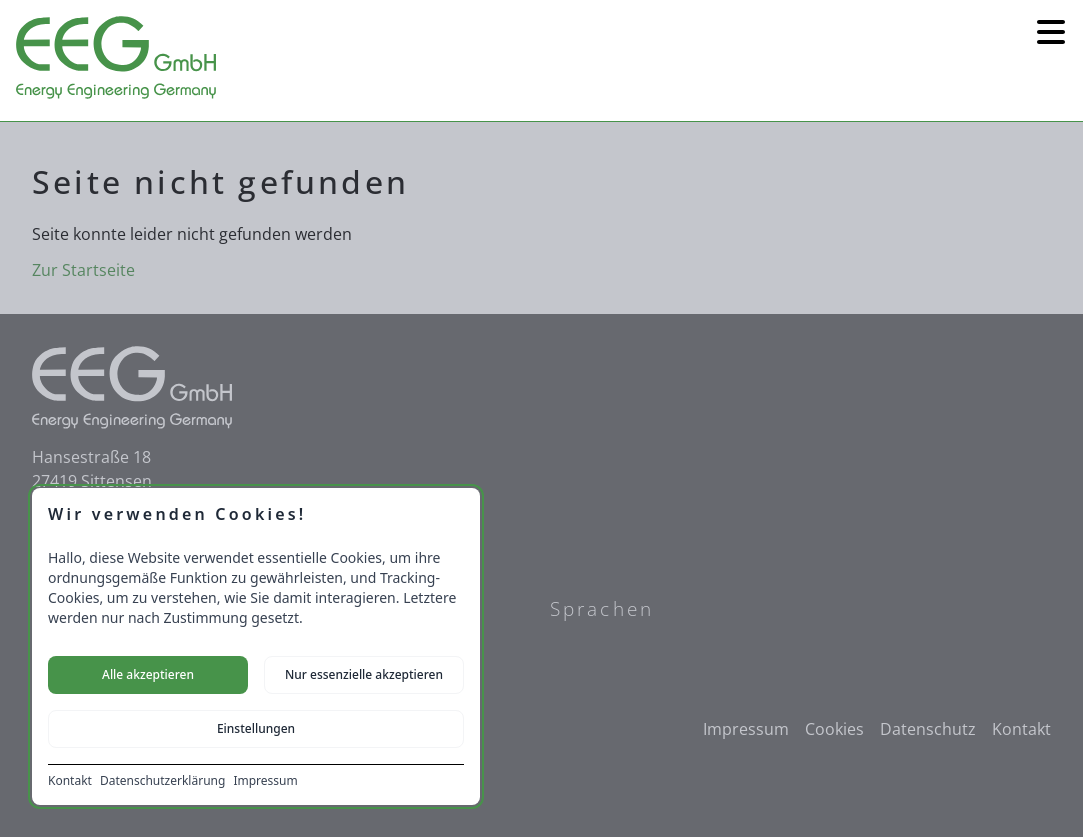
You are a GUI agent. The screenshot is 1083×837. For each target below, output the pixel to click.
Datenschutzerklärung (162, 781)
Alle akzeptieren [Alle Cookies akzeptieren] (148, 674)
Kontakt (70, 781)
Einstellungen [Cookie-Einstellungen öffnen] (256, 728)
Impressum (265, 781)
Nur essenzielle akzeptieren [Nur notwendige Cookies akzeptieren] (364, 674)
